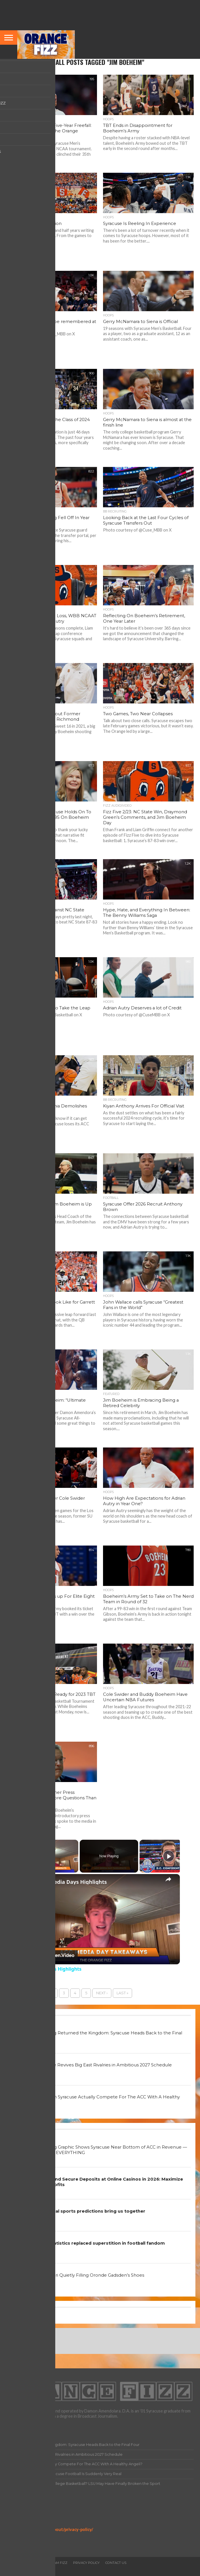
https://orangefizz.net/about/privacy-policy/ (49, 2529)
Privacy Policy (19, 2523)
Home (11, 2563)
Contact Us (115, 2563)
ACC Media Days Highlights (72, 1881)
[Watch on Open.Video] (49, 1955)
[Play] (168, 1856)
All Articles (33, 2563)
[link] (29, 1883)
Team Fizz (58, 2563)
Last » (122, 1993)
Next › (102, 1993)
